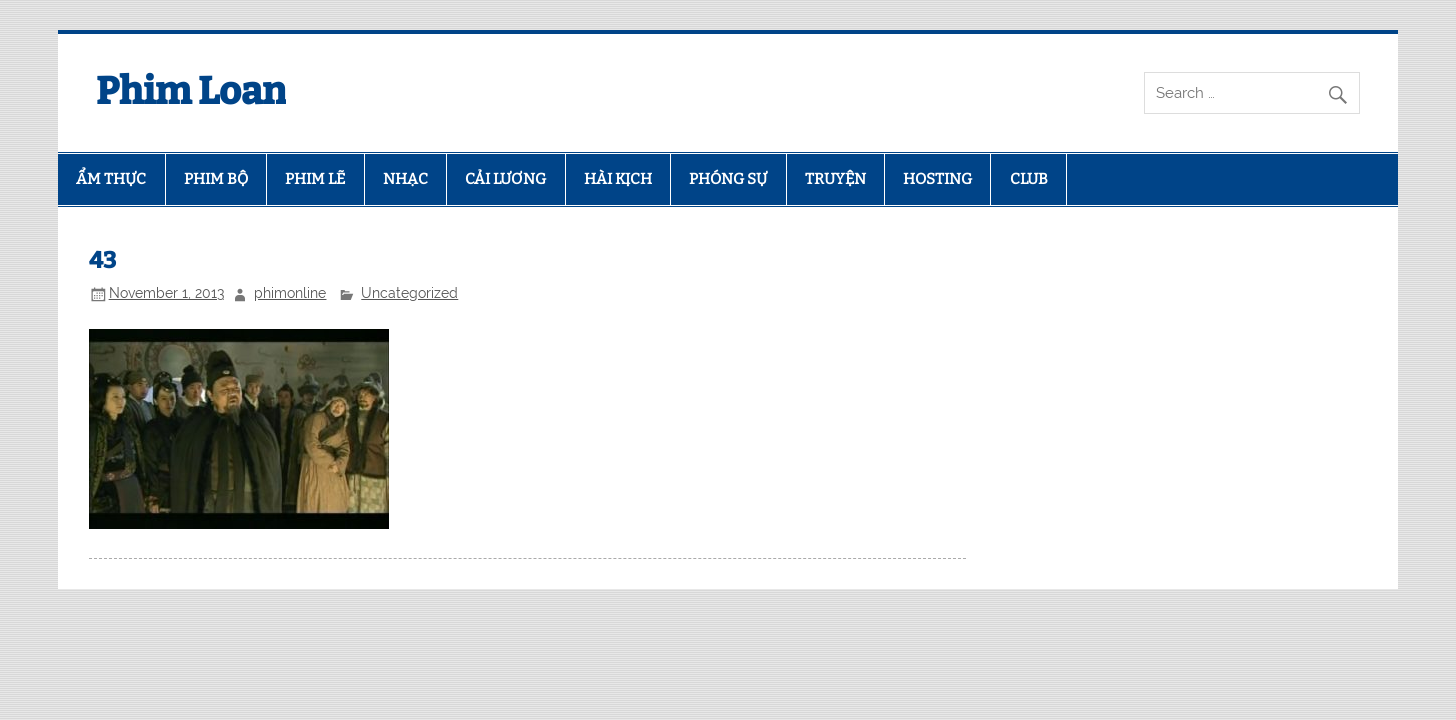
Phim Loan (191, 91)
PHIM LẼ (315, 179)
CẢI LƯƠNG (505, 179)
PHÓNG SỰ (728, 179)
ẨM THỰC (111, 179)
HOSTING (937, 179)
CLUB (1029, 179)
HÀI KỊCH (618, 179)
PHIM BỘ (216, 179)
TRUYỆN (835, 179)
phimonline (290, 293)
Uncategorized (409, 293)
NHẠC (405, 179)
